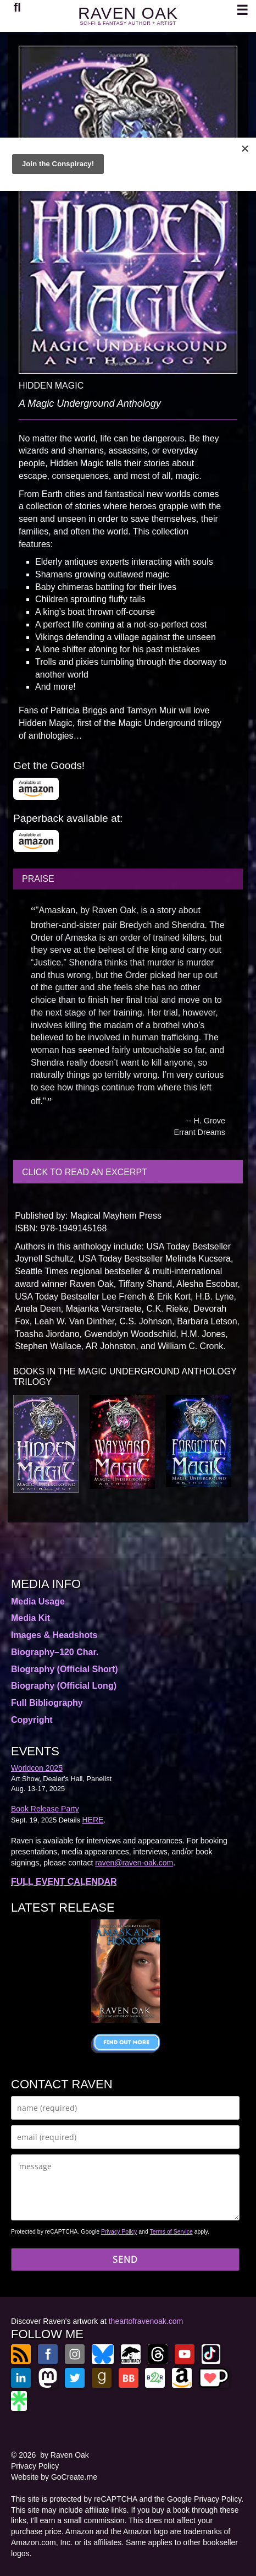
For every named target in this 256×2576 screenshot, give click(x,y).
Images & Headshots (54, 1635)
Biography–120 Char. (54, 1652)
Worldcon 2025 (37, 1768)
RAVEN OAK (128, 13)
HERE (92, 1819)
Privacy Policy (119, 2231)
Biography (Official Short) (64, 1669)
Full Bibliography (47, 1702)
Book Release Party (45, 1808)
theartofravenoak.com (146, 2321)
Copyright (32, 1719)
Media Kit (30, 1618)
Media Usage (38, 1601)
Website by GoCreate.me (54, 2477)
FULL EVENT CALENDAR (64, 1881)
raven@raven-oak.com (134, 1862)
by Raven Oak (64, 2455)
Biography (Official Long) (63, 1685)
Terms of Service (171, 2231)
